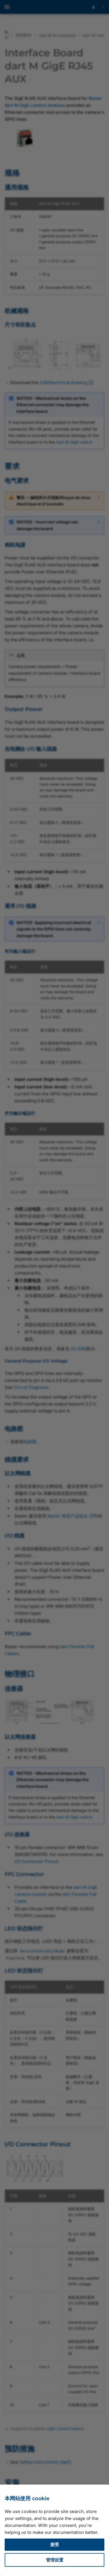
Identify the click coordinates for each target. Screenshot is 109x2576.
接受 (54, 2544)
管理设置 (54, 2560)
